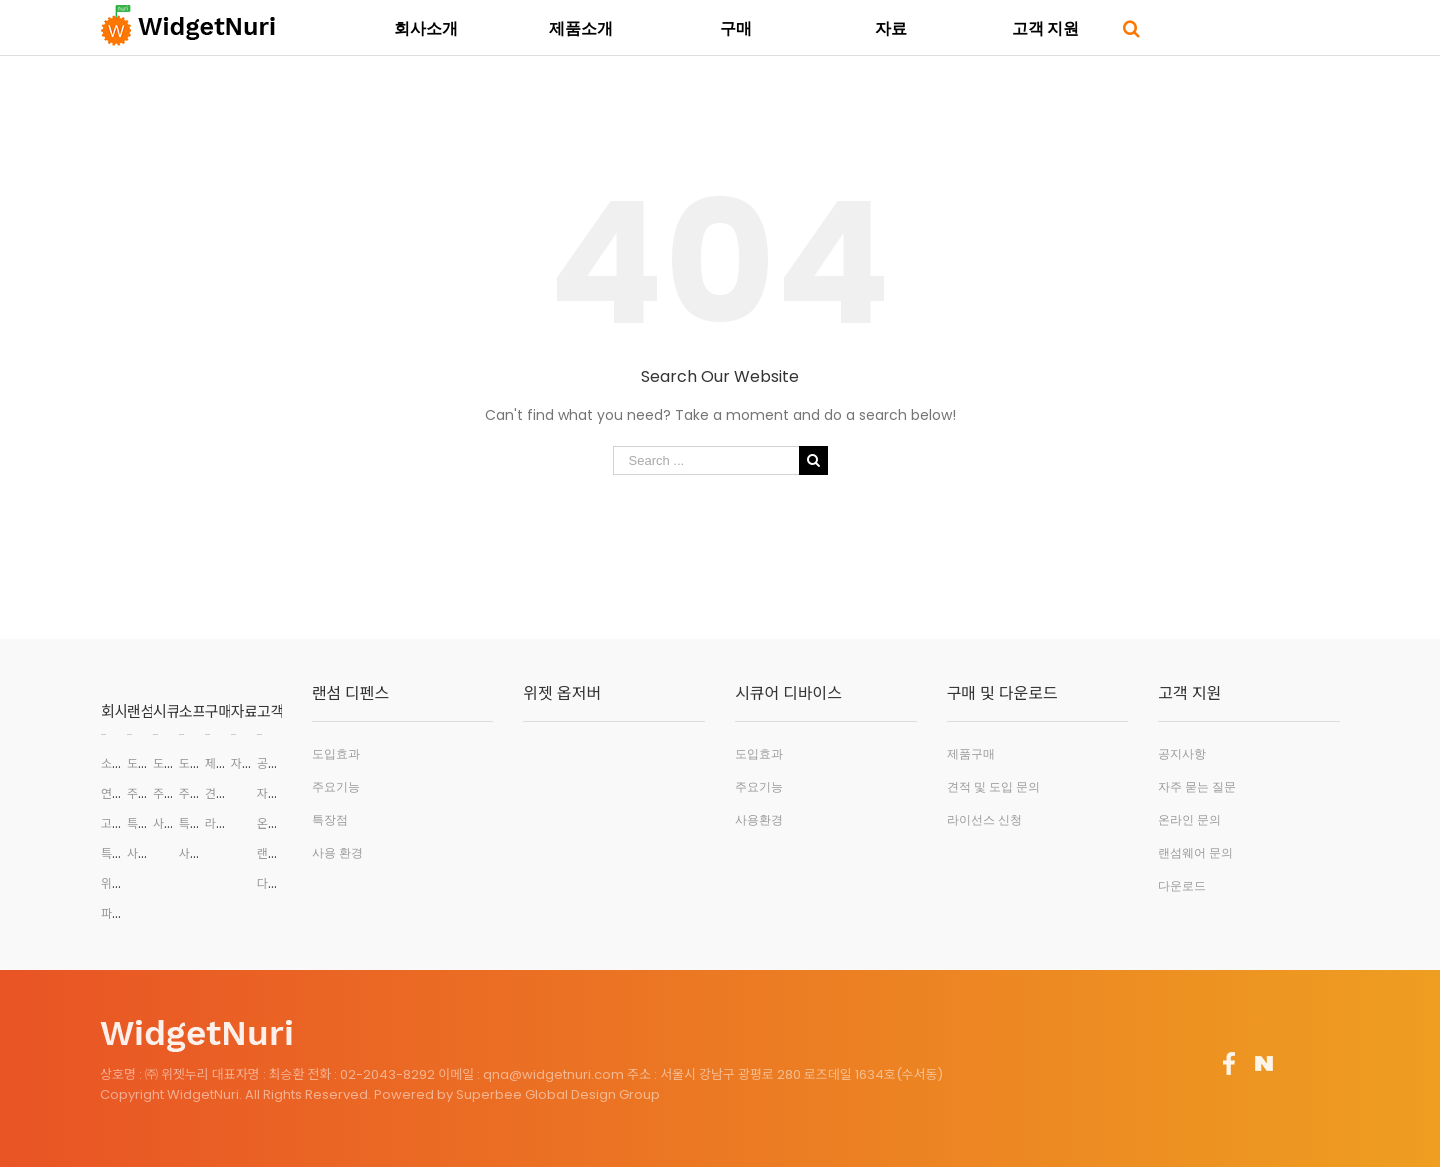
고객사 (117, 823)
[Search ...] (706, 460)
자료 (245, 711)
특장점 (143, 823)
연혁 (112, 793)
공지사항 (279, 763)
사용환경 (149, 853)
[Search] (1131, 27)
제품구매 (227, 763)
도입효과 (149, 763)
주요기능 (149, 793)
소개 (112, 763)
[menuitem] (425, 27)
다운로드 (279, 883)
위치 (112, 883)
